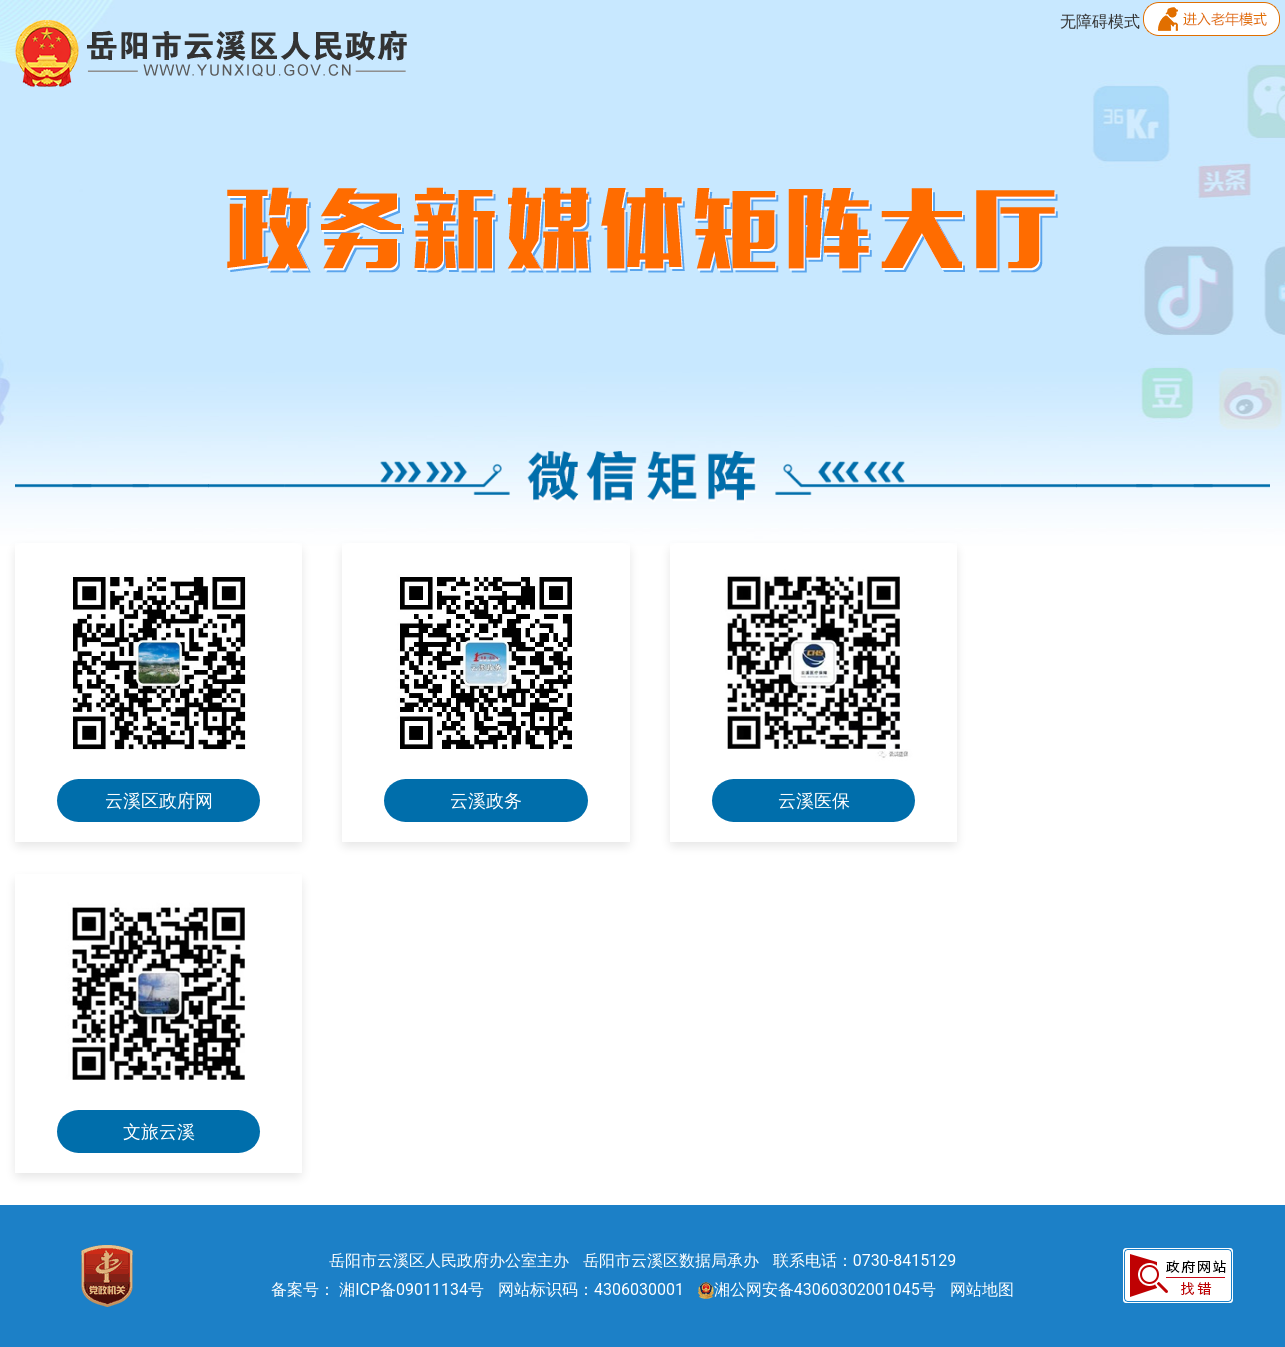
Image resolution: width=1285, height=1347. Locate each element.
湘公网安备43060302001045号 (817, 1289)
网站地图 (982, 1289)
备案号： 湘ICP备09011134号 (377, 1289)
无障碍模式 (1100, 21)
